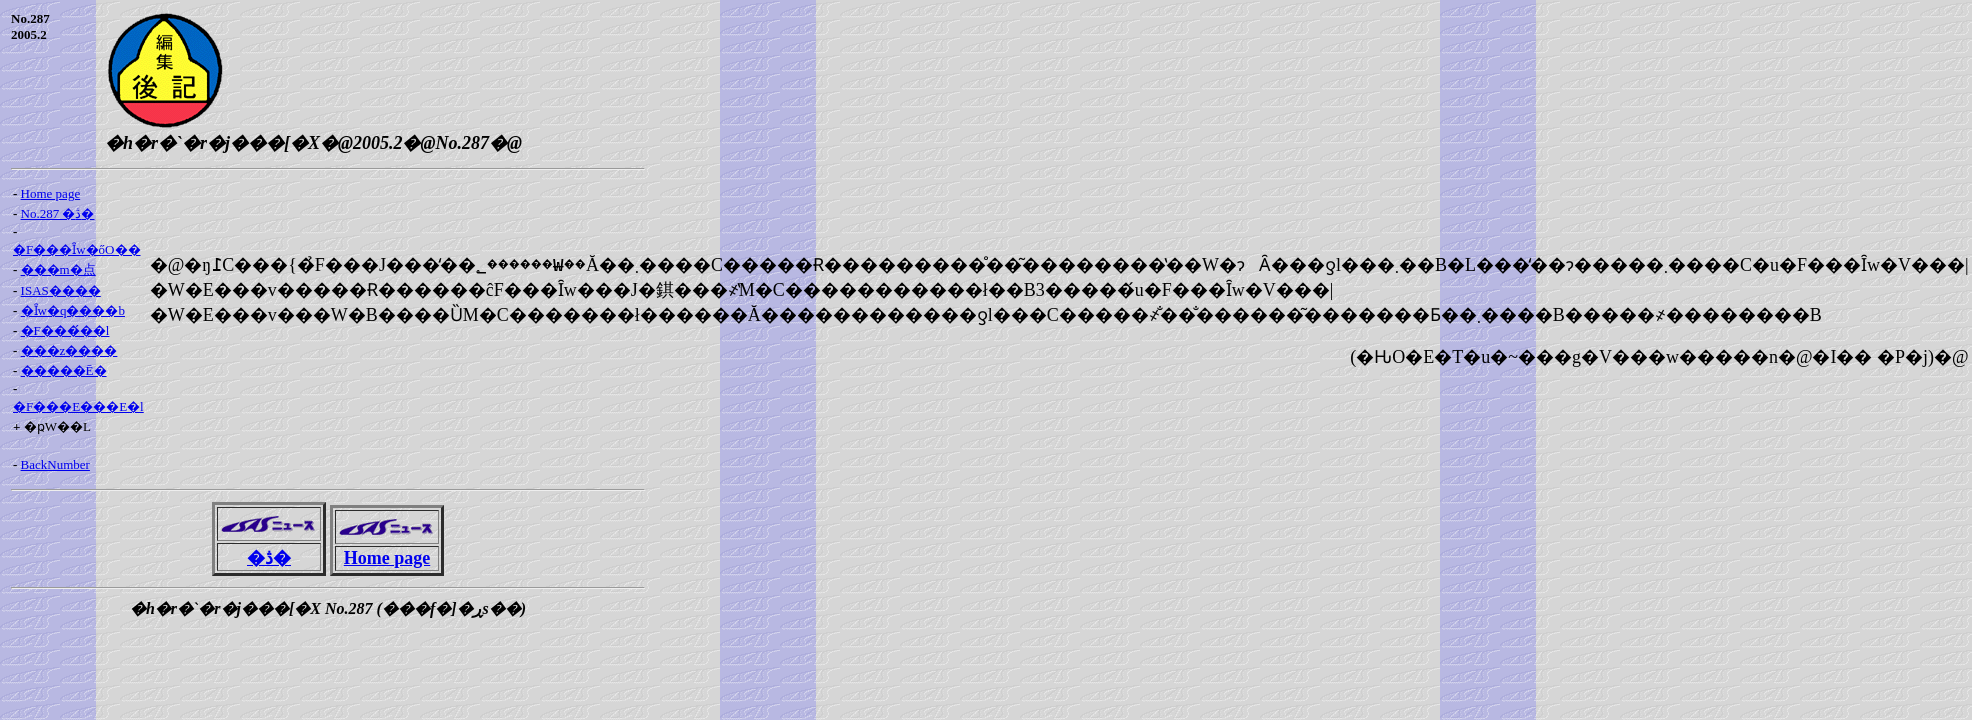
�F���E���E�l (78, 406)
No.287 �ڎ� (58, 213)
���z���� (69, 350)
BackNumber (55, 464)
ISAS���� (61, 290)
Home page (51, 193)
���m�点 (58, 269)
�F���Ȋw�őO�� (77, 249)
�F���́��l (65, 330)
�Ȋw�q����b (73, 310)
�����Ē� (64, 370)
